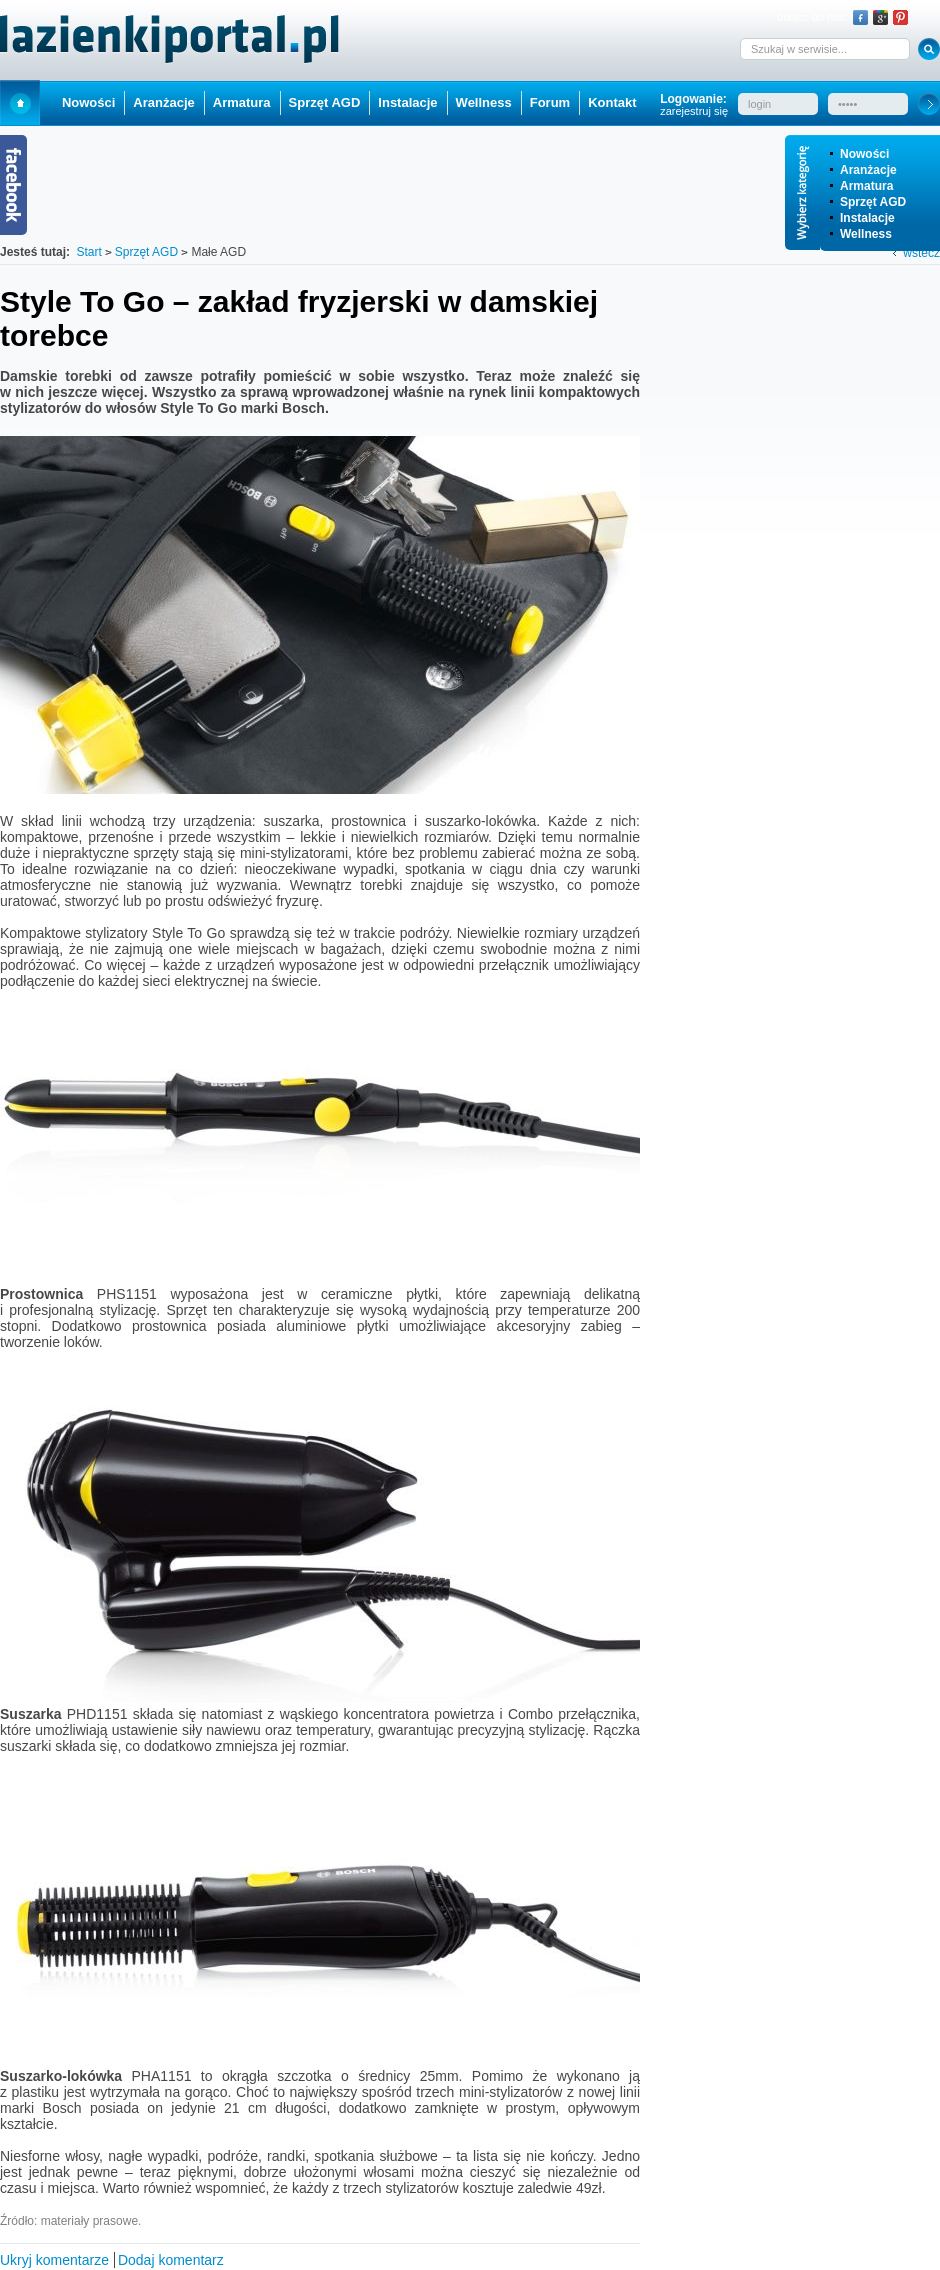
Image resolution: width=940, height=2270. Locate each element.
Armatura (866, 186)
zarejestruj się (694, 111)
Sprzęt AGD (873, 202)
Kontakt (612, 102)
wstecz (921, 253)
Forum (550, 102)
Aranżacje (868, 170)
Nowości (864, 154)
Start (20, 102)
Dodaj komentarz (171, 2260)
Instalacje (867, 218)
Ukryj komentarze (54, 2260)
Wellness (866, 234)
